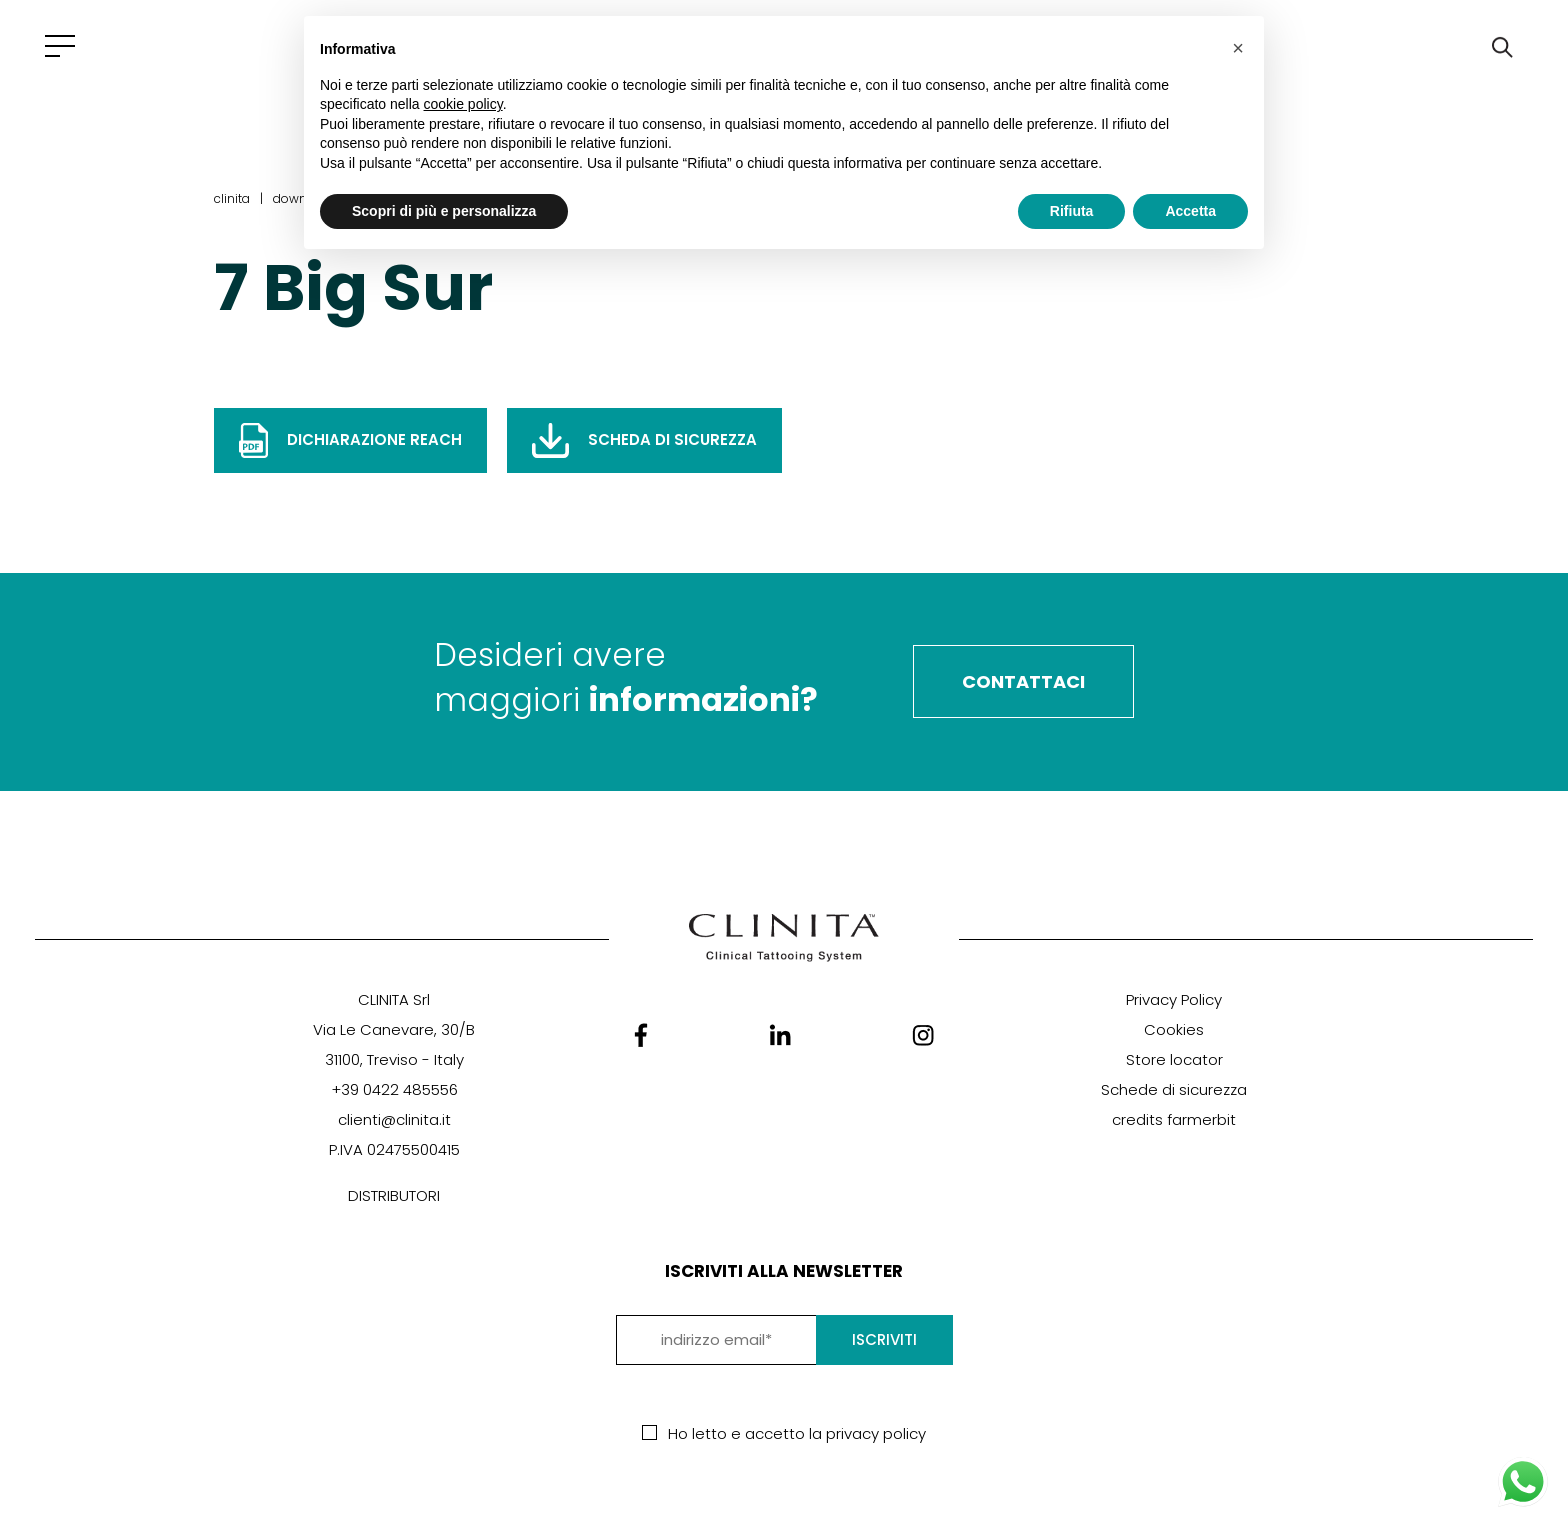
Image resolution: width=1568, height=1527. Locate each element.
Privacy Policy (1174, 999)
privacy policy (876, 1433)
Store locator (1174, 1059)
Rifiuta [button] (1072, 211)
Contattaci (1023, 681)
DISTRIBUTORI (394, 1195)
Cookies (1174, 1029)
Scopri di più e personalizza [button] (444, 211)
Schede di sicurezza (1174, 1089)
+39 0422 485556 (394, 1089)
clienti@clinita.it (394, 1119)
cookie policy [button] (463, 104)
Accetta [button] (1190, 211)
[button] (1238, 48)
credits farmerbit (1174, 1119)
